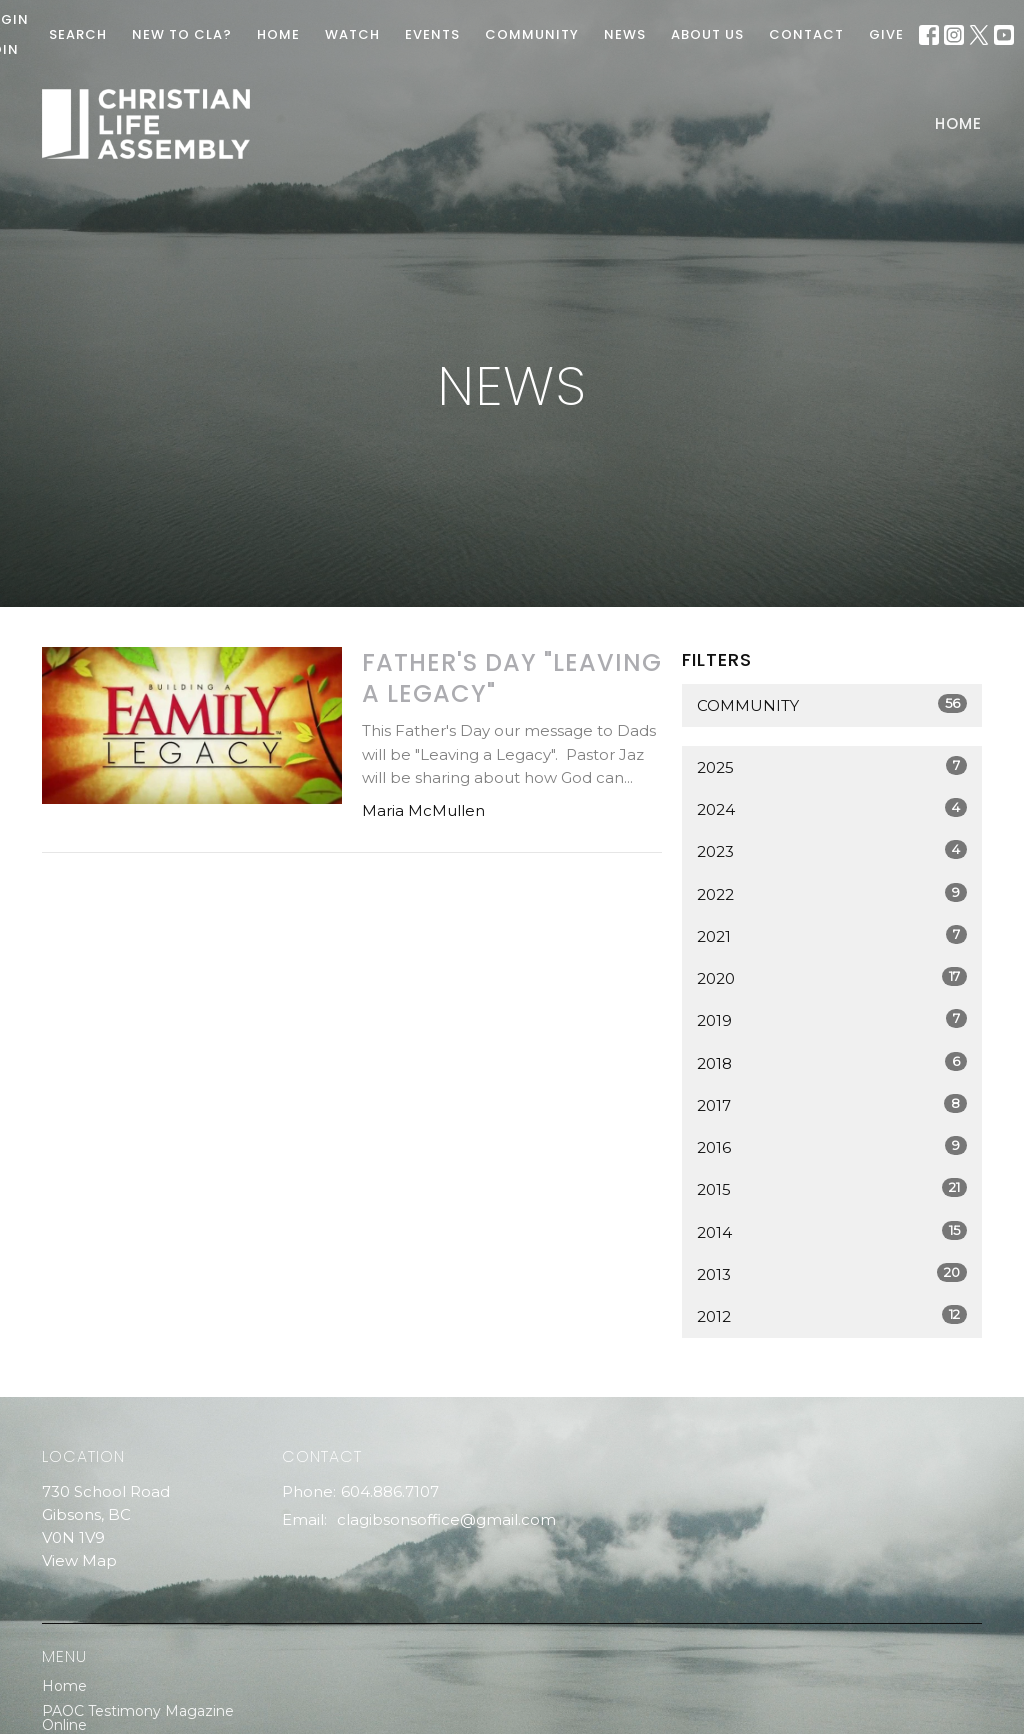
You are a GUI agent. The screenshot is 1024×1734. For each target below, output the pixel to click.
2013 (832, 1273)
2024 (832, 808)
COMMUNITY (532, 34)
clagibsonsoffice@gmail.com (446, 1519)
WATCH (352, 34)
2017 (832, 1104)
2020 (832, 977)
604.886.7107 (390, 1491)
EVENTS (432, 34)
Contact (806, 34)
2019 (832, 1019)
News (625, 34)
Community (832, 704)
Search (78, 34)
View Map (79, 1560)
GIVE (886, 34)
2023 (832, 850)
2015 (832, 1188)
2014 (832, 1231)
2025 (832, 766)
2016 (832, 1146)
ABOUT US (707, 34)
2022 (832, 893)
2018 (832, 1062)
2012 (832, 1315)
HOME (278, 34)
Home (958, 123)
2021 (832, 935)
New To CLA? (182, 34)
